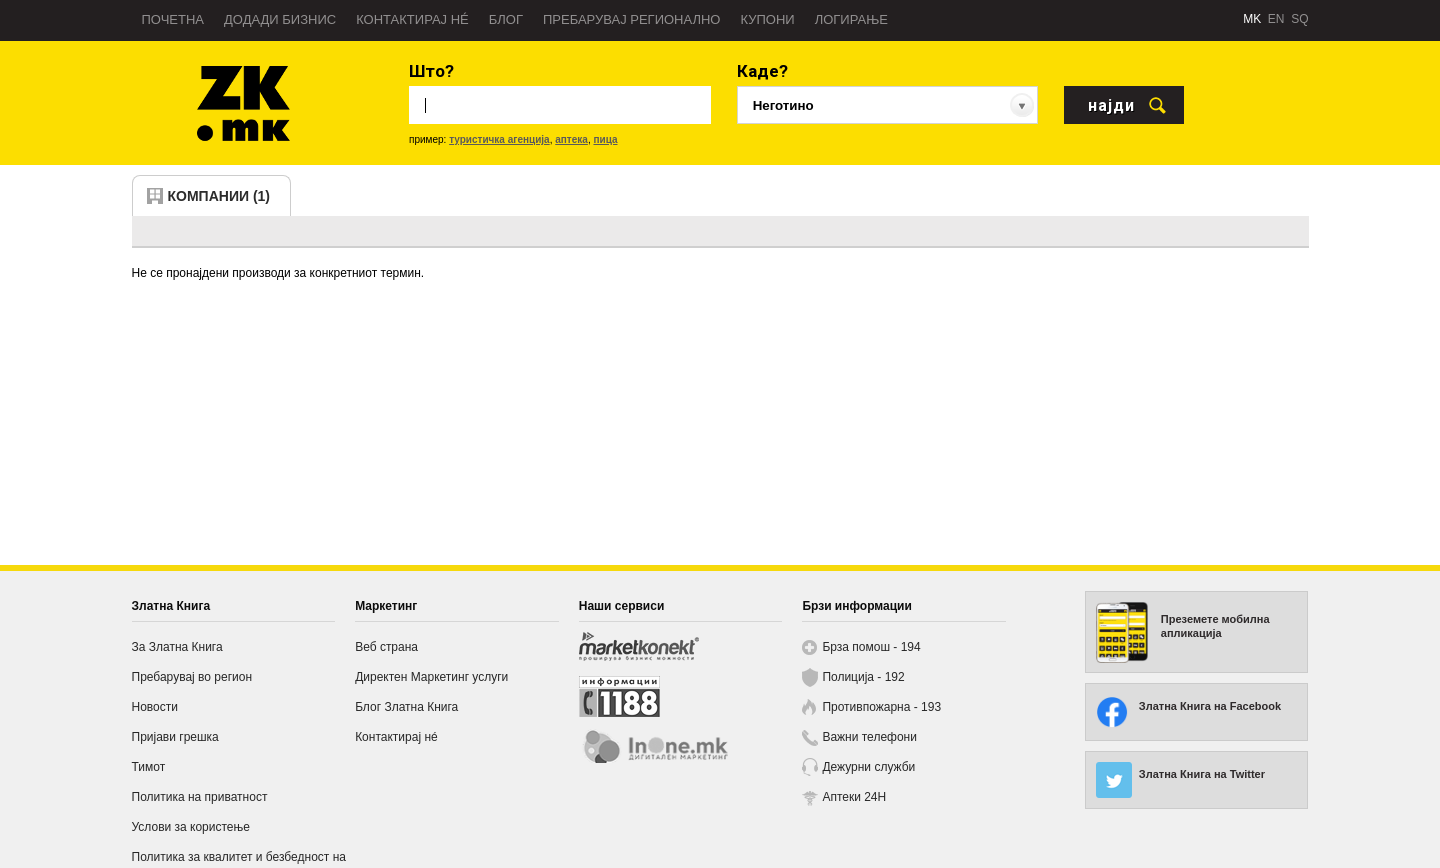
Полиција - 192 (863, 677)
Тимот (149, 767)
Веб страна (386, 647)
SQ (1299, 19)
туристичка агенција (499, 139)
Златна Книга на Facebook (1210, 706)
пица (605, 139)
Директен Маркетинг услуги (431, 677)
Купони (767, 19)
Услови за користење (191, 827)
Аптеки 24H (854, 797)
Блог (506, 19)
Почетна (173, 19)
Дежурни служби (868, 767)
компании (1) (219, 196)
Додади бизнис (280, 19)
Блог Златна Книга (406, 707)
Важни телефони (869, 737)
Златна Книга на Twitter (1202, 774)
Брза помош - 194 (871, 647)
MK (1252, 19)
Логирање (851, 19)
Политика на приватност (200, 797)
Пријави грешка (175, 737)
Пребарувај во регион (192, 677)
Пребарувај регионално (631, 19)
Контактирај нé (412, 19)
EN (1276, 19)
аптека (571, 139)
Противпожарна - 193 (881, 707)
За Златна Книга (177, 647)
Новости (155, 707)
